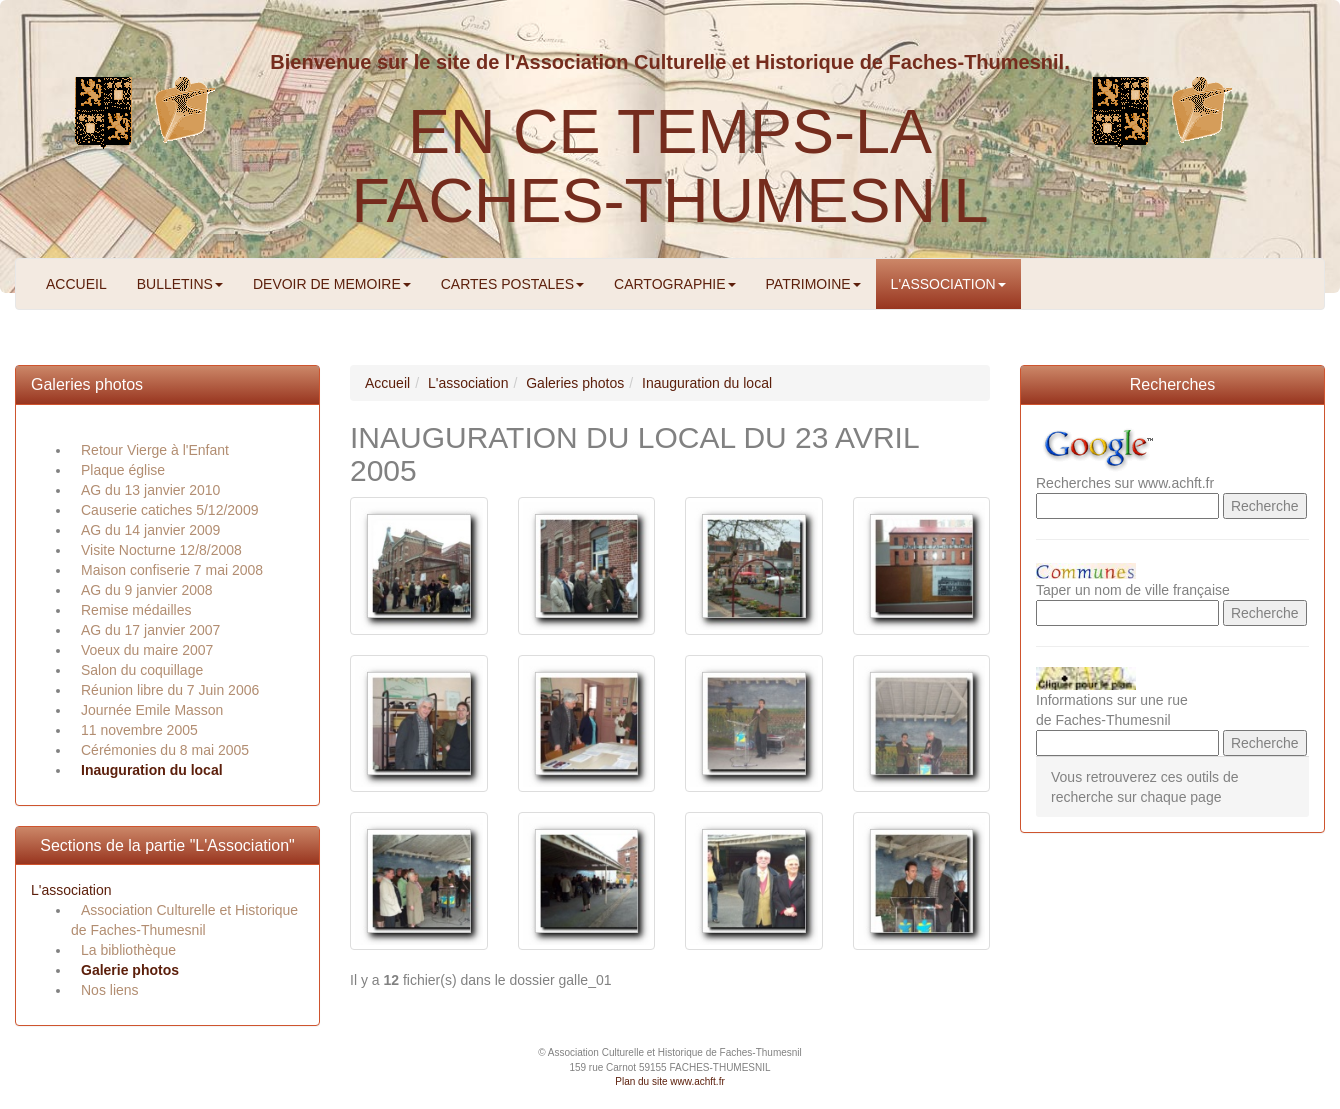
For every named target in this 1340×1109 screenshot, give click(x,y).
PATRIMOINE (813, 284)
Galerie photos (130, 970)
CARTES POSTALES (512, 284)
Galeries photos (87, 384)
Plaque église (123, 470)
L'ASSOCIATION (948, 284)
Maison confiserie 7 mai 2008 (172, 570)
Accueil (387, 383)
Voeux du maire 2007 (147, 650)
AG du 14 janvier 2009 (150, 530)
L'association (71, 890)
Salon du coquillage (142, 670)
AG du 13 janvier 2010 (150, 490)
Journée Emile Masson (152, 710)
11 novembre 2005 (139, 730)
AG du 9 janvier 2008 (147, 590)
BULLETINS (180, 284)
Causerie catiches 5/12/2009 (169, 510)
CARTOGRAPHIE (675, 284)
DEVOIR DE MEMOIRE (332, 284)
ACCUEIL (76, 284)
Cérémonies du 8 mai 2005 (165, 750)
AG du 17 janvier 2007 (150, 630)
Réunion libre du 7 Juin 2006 (170, 690)
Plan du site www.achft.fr (670, 1081)
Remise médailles (136, 610)
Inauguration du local (152, 770)
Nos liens (110, 990)
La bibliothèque (128, 950)
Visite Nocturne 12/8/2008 (161, 550)
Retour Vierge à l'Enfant (155, 450)
